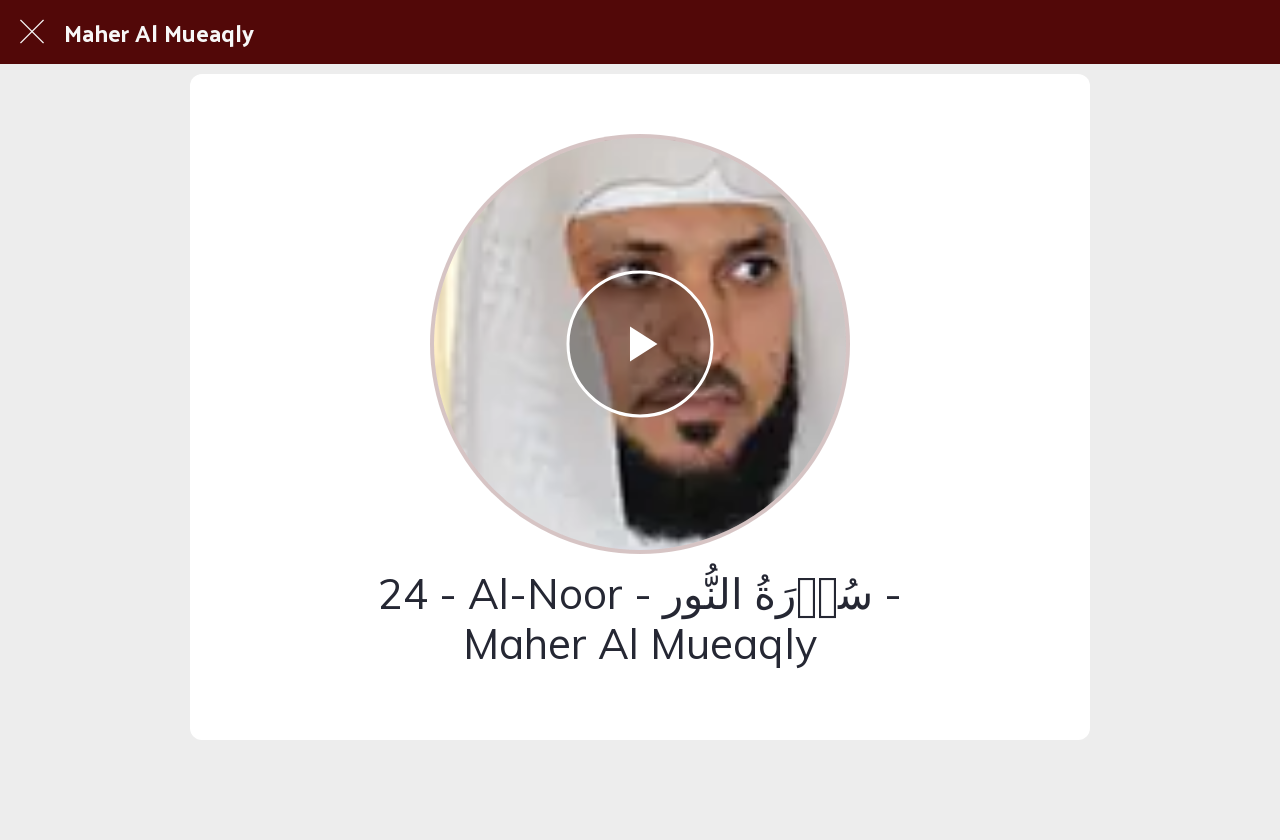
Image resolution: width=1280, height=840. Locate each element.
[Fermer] (32, 32)
